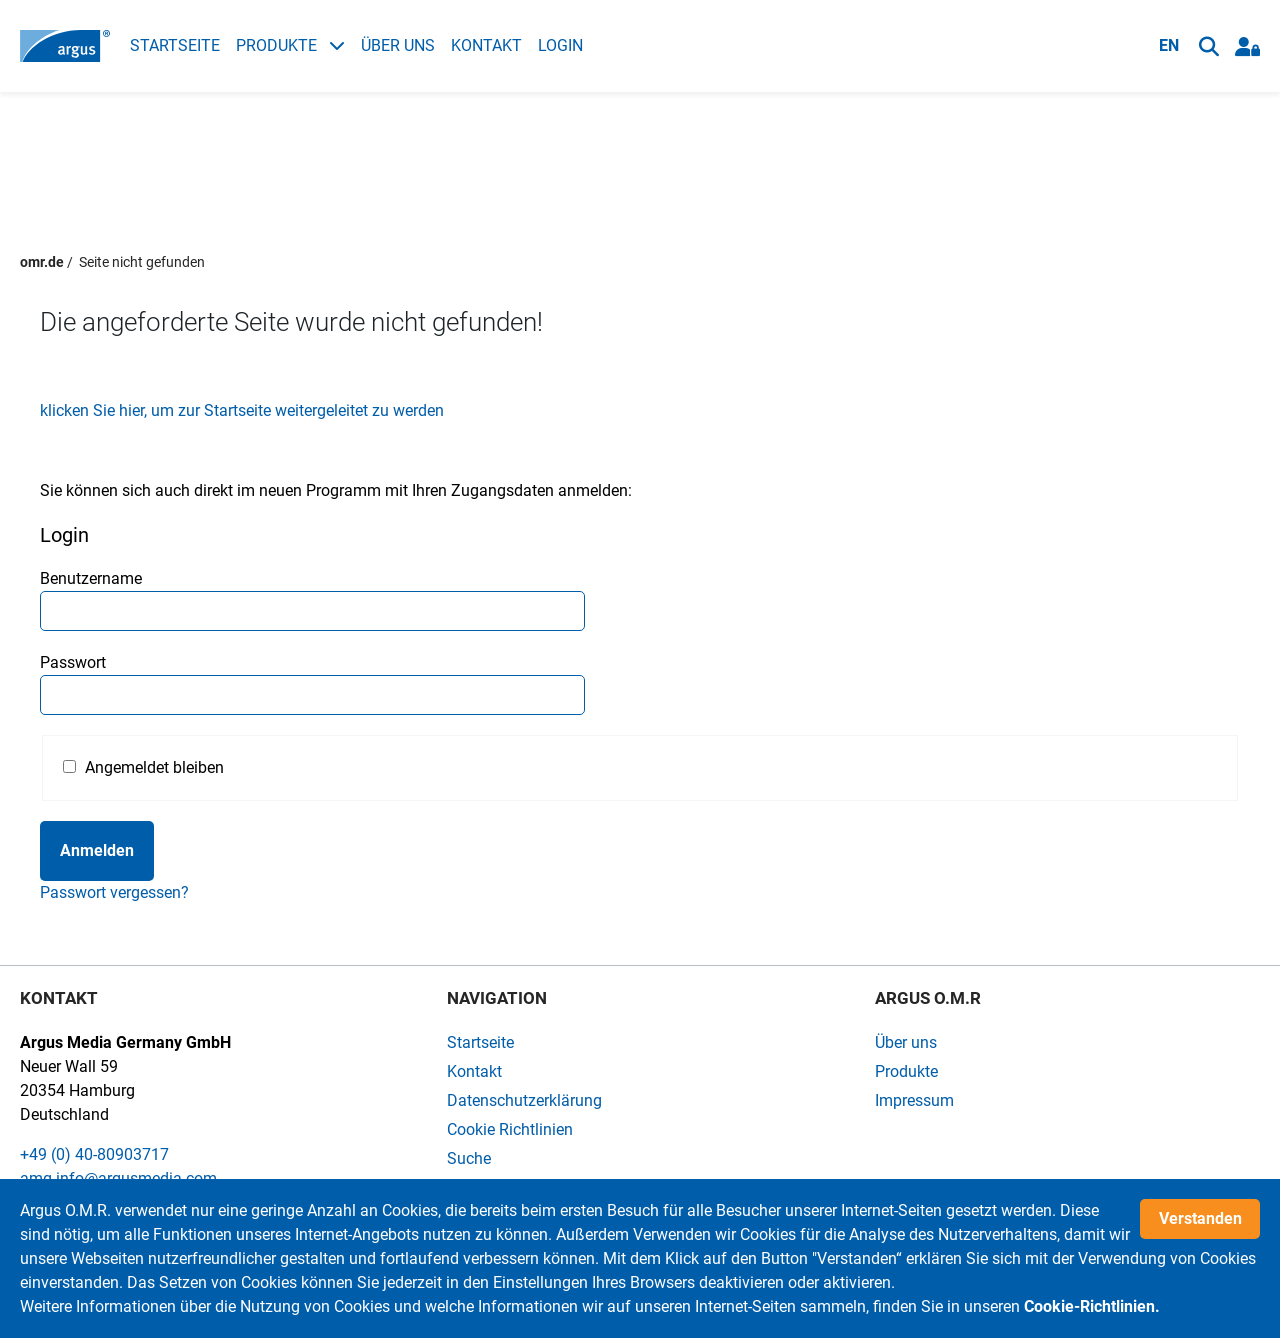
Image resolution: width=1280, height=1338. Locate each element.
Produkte (290, 45)
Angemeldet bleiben (154, 767)
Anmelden (97, 850)
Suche (469, 1158)
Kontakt (486, 45)
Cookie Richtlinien (510, 1129)
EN (1169, 45)
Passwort (73, 662)
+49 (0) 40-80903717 (94, 1154)
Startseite (175, 45)
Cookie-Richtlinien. (1092, 1306)
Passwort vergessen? (114, 892)
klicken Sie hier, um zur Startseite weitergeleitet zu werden (242, 410)
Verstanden (1200, 1218)
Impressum (914, 1100)
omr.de (42, 262)
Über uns (398, 45)
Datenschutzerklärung (524, 1100)
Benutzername (91, 578)
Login (560, 45)
